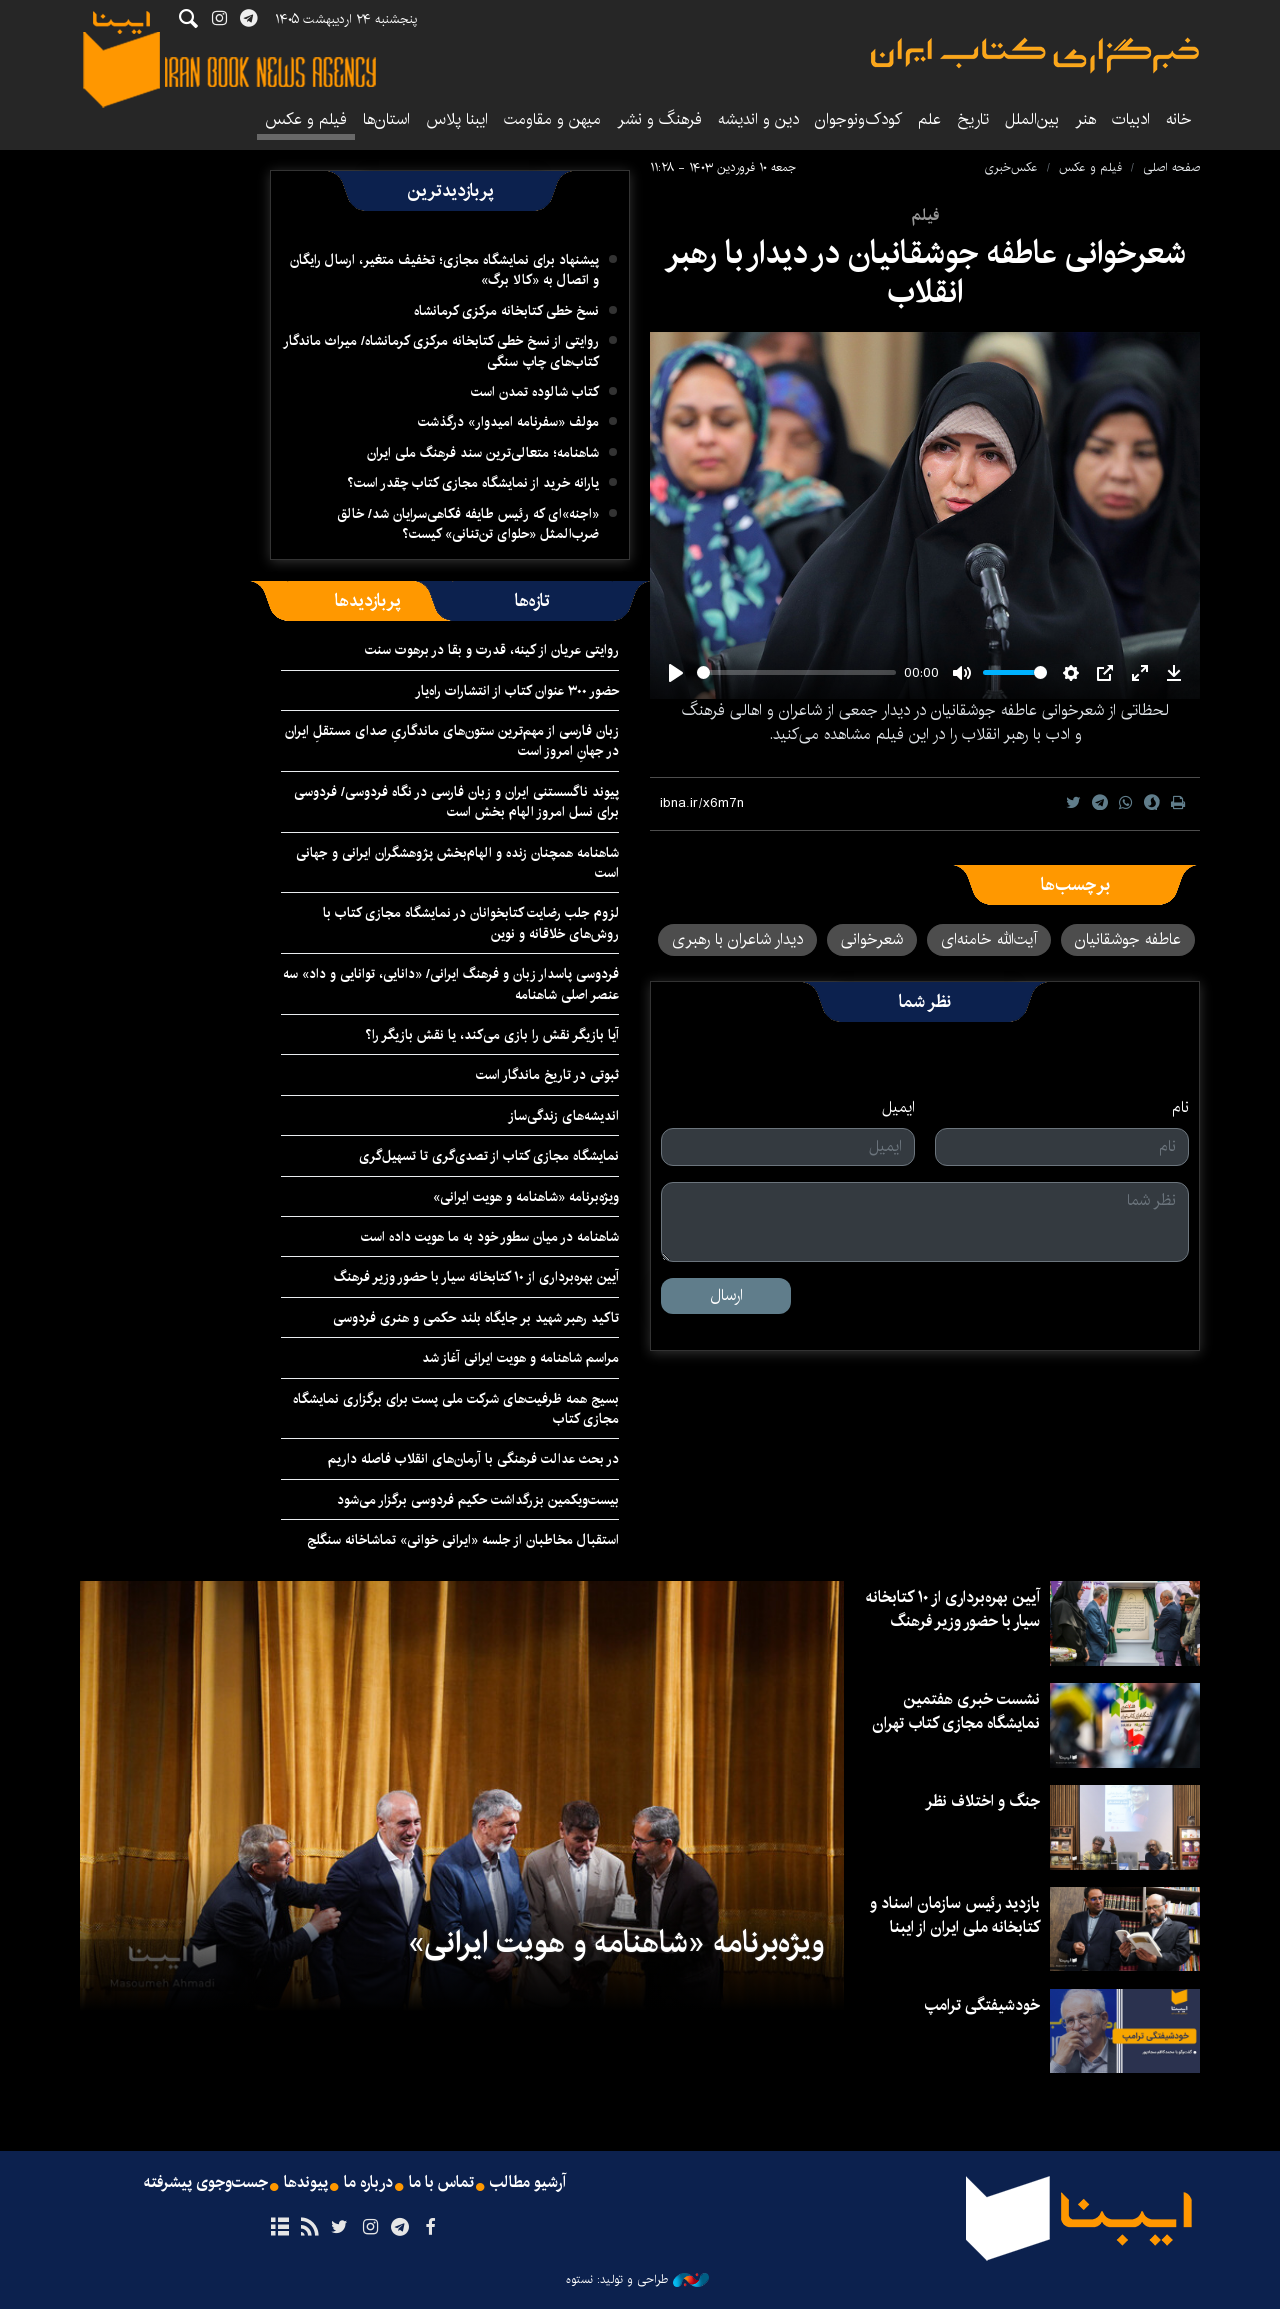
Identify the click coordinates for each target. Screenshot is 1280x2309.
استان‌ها (386, 119)
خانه (1179, 119)
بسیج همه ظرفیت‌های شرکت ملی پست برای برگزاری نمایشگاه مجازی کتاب (456, 1409)
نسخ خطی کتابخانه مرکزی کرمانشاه (506, 311)
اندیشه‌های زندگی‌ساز (563, 1116)
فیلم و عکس (306, 119)
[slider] (796, 672)
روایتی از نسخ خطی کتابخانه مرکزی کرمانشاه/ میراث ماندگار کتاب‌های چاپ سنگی (441, 351)
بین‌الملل (1032, 119)
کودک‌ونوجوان (858, 119)
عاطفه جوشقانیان (1128, 939)
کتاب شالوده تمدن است (535, 392)
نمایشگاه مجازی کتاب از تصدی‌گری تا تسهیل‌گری (489, 1156)
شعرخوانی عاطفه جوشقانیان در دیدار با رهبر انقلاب (925, 272)
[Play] (676, 673)
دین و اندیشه (758, 119)
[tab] (532, 601)
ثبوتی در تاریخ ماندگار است (547, 1075)
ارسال (726, 1295)
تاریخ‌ (973, 119)
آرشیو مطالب (528, 2183)
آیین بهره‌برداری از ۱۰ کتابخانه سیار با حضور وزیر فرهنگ (476, 1277)
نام (1180, 1108)
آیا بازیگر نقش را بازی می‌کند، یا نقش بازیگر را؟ (492, 1035)
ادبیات (1131, 119)
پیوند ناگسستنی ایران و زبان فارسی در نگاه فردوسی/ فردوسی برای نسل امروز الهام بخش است (456, 802)
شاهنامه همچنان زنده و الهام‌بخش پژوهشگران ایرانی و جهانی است (457, 863)
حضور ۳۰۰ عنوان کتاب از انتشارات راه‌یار (517, 691)
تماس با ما (441, 2183)
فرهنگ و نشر (659, 119)
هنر (1085, 119)
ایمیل (898, 1108)
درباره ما (368, 2183)
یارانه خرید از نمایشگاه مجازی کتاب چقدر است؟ (473, 483)
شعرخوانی (872, 939)
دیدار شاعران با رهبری (737, 939)
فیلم (925, 215)
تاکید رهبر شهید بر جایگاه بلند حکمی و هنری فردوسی (476, 1318)
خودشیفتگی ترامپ (982, 2005)
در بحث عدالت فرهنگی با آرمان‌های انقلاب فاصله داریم (473, 1459)
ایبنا (1035, 55)
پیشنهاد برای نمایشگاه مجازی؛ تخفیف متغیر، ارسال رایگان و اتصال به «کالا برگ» (444, 270)
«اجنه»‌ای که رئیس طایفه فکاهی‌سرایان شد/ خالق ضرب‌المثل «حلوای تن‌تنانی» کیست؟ (468, 524)
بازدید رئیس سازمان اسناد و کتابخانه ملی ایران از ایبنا (955, 1915)
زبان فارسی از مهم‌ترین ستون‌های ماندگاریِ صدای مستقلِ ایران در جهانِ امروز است (452, 741)
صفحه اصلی (1171, 167)
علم (929, 119)
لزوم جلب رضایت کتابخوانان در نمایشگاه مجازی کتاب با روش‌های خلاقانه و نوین (471, 923)
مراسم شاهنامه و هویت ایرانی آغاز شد (520, 1358)
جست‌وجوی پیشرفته (206, 2183)
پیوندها (306, 2183)
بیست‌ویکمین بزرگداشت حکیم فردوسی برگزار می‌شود (478, 1500)
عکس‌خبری (1011, 167)
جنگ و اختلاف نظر (982, 1801)
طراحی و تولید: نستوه (637, 2280)
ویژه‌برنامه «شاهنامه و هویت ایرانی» (526, 1197)
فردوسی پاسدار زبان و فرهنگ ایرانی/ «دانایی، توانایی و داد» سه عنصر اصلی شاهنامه (451, 984)
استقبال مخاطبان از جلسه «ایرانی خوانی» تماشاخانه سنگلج (463, 1540)
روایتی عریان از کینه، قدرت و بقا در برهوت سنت (492, 650)
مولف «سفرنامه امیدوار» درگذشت (508, 422)
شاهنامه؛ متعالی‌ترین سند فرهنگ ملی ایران (483, 453)
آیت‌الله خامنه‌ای (989, 939)
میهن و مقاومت (552, 119)
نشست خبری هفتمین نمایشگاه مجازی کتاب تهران (956, 1711)
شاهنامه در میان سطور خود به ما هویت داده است (490, 1237)
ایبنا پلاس (457, 119)
